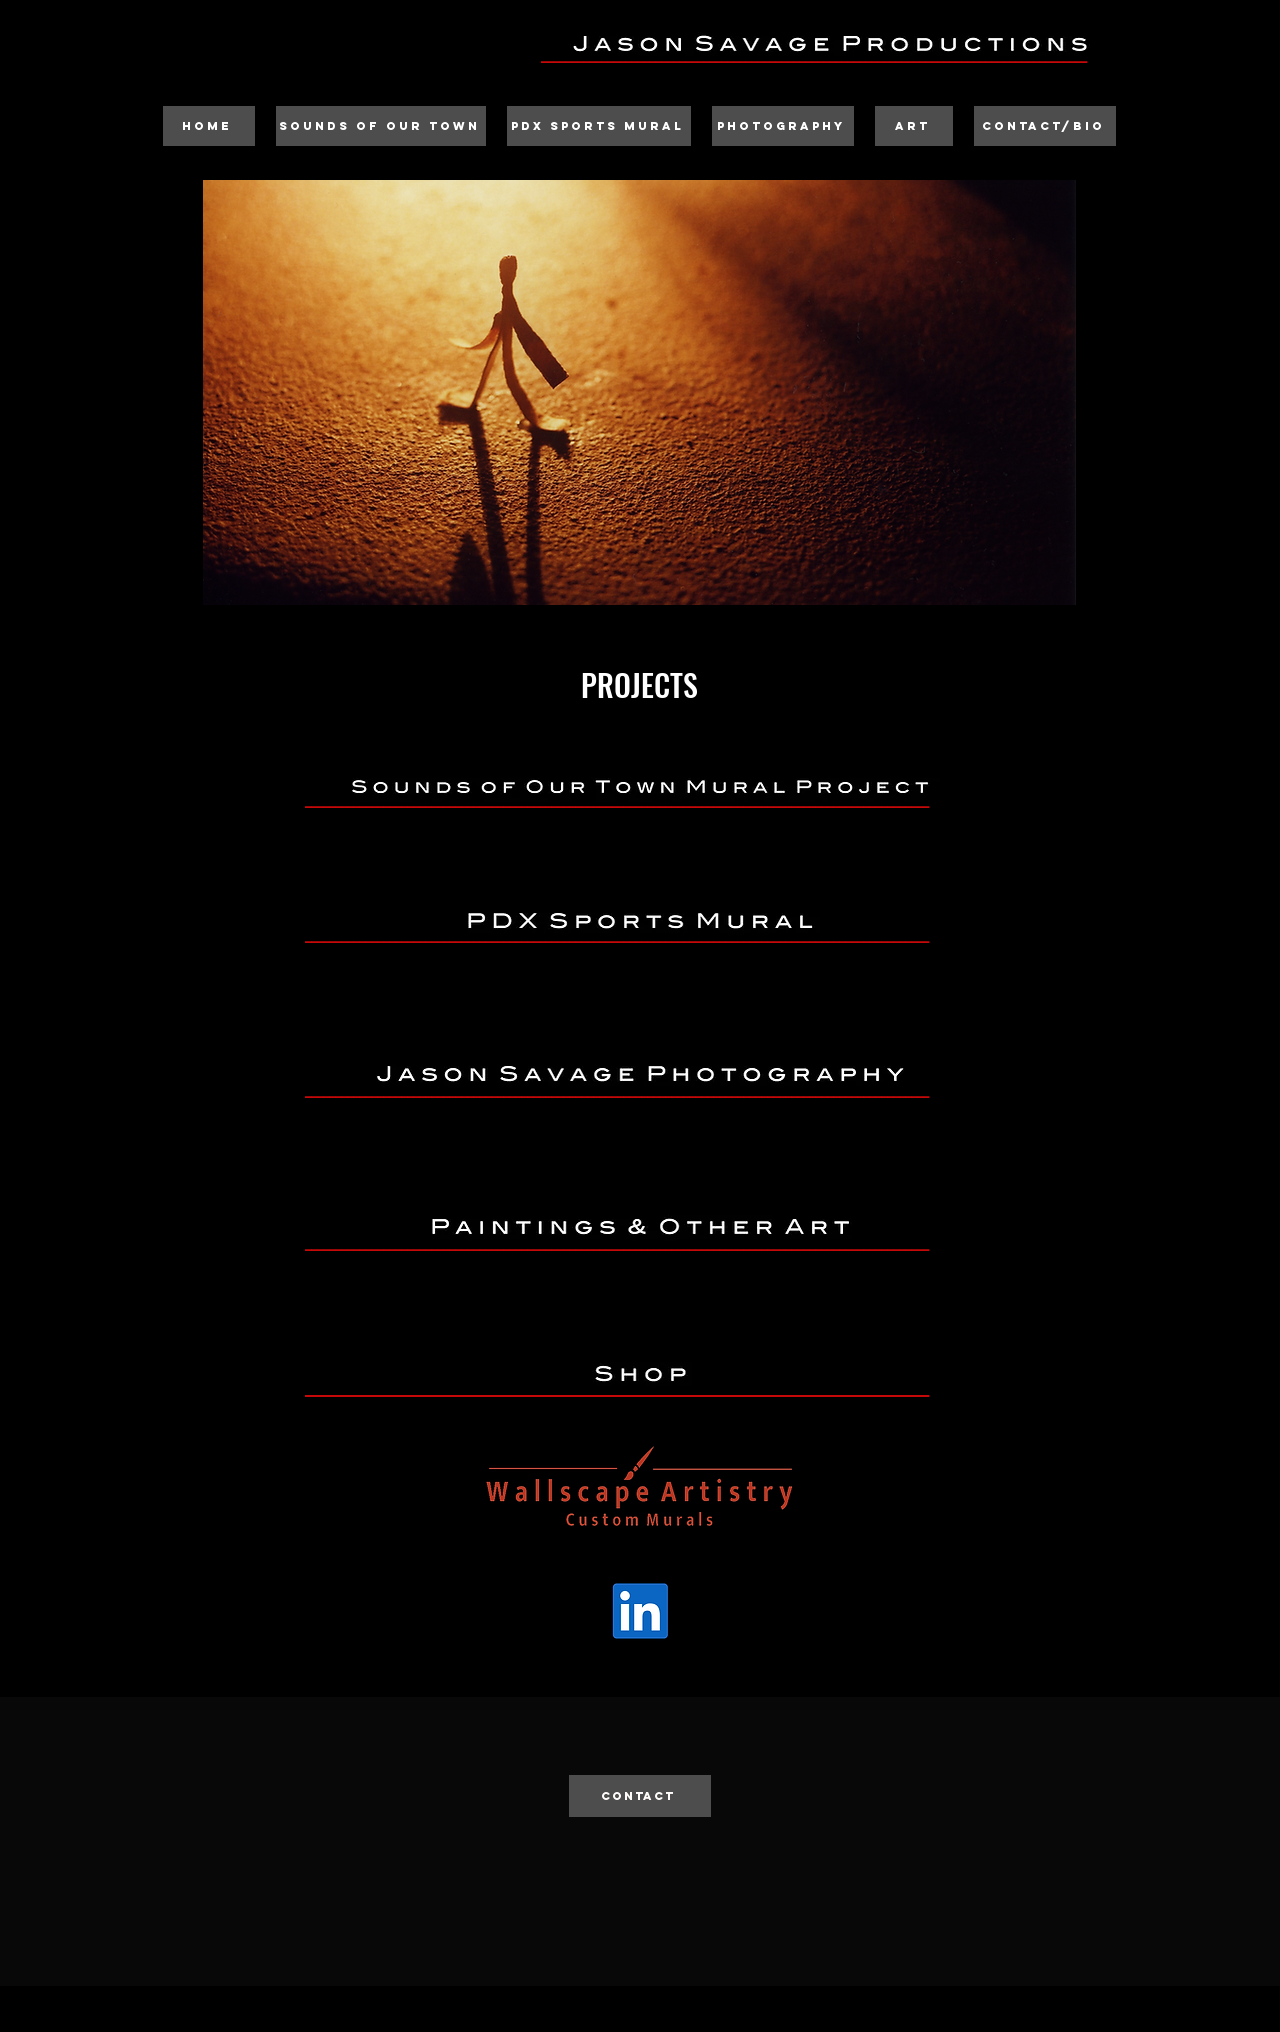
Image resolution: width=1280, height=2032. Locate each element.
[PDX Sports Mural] (599, 126)
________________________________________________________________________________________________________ (617, 1386)
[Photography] (783, 126)
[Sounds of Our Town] (381, 126)
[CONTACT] (640, 1796)
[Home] (209, 126)
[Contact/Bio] (1045, 126)
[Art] (914, 126)
